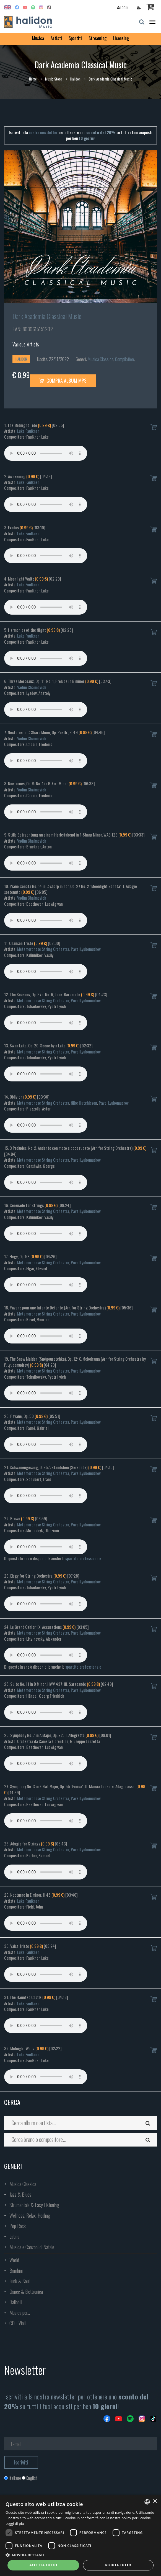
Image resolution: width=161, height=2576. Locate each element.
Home (33, 79)
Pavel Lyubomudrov (86, 949)
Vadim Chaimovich (31, 687)
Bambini (16, 2270)
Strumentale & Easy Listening (34, 2205)
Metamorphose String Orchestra (43, 949)
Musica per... (19, 2312)
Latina (14, 2236)
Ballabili (15, 2302)
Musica (38, 38)
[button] (80, 2554)
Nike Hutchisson (84, 1103)
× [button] (155, 2501)
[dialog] (80, 2535)
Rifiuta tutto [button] (118, 2565)
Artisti (56, 38)
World (14, 2260)
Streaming (98, 38)
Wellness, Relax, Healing (29, 2215)
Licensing (121, 38)
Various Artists (25, 344)
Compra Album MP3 (63, 380)
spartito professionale (83, 1558)
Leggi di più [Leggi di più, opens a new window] (15, 2523)
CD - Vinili (17, 2323)
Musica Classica (100, 359)
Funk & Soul (19, 2281)
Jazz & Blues (20, 2194)
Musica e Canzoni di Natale (31, 2247)
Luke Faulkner (28, 431)
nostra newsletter (43, 132)
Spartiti (75, 38)
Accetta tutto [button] (43, 2565)
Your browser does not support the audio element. (45, 453)
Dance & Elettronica (26, 2291)
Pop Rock (17, 2226)
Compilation (124, 359)
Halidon (75, 79)
